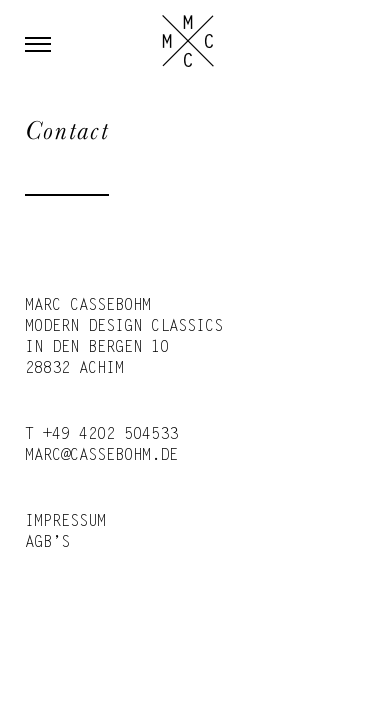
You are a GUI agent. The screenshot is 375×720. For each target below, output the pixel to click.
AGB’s (47, 543)
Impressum (65, 522)
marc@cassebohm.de (101, 456)
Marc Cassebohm (188, 41)
